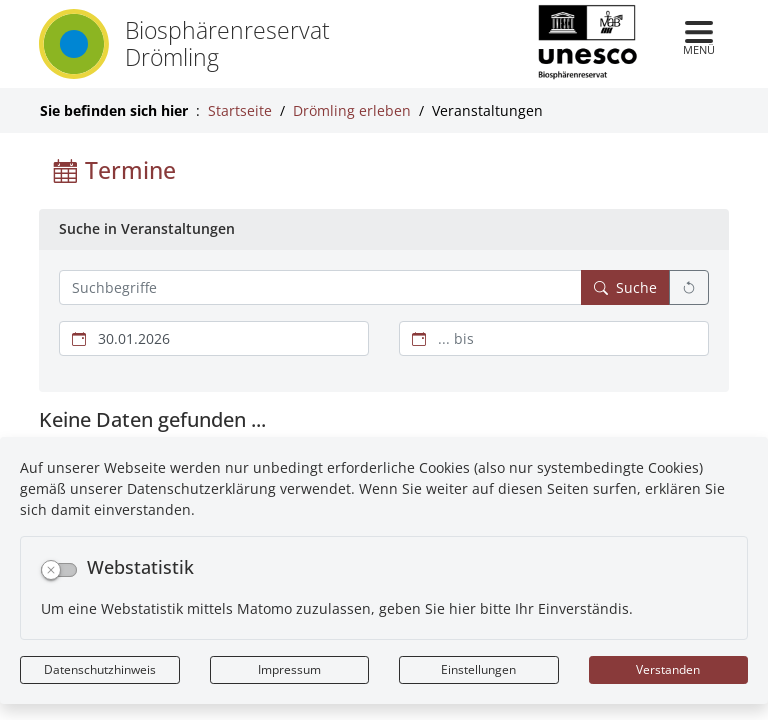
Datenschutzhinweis (100, 669)
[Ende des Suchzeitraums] (554, 338)
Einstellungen (478, 669)
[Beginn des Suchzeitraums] (214, 338)
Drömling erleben (352, 110)
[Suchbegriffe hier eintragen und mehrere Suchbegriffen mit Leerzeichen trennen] (320, 287)
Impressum (289, 669)
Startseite (240, 110)
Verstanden (668, 669)
